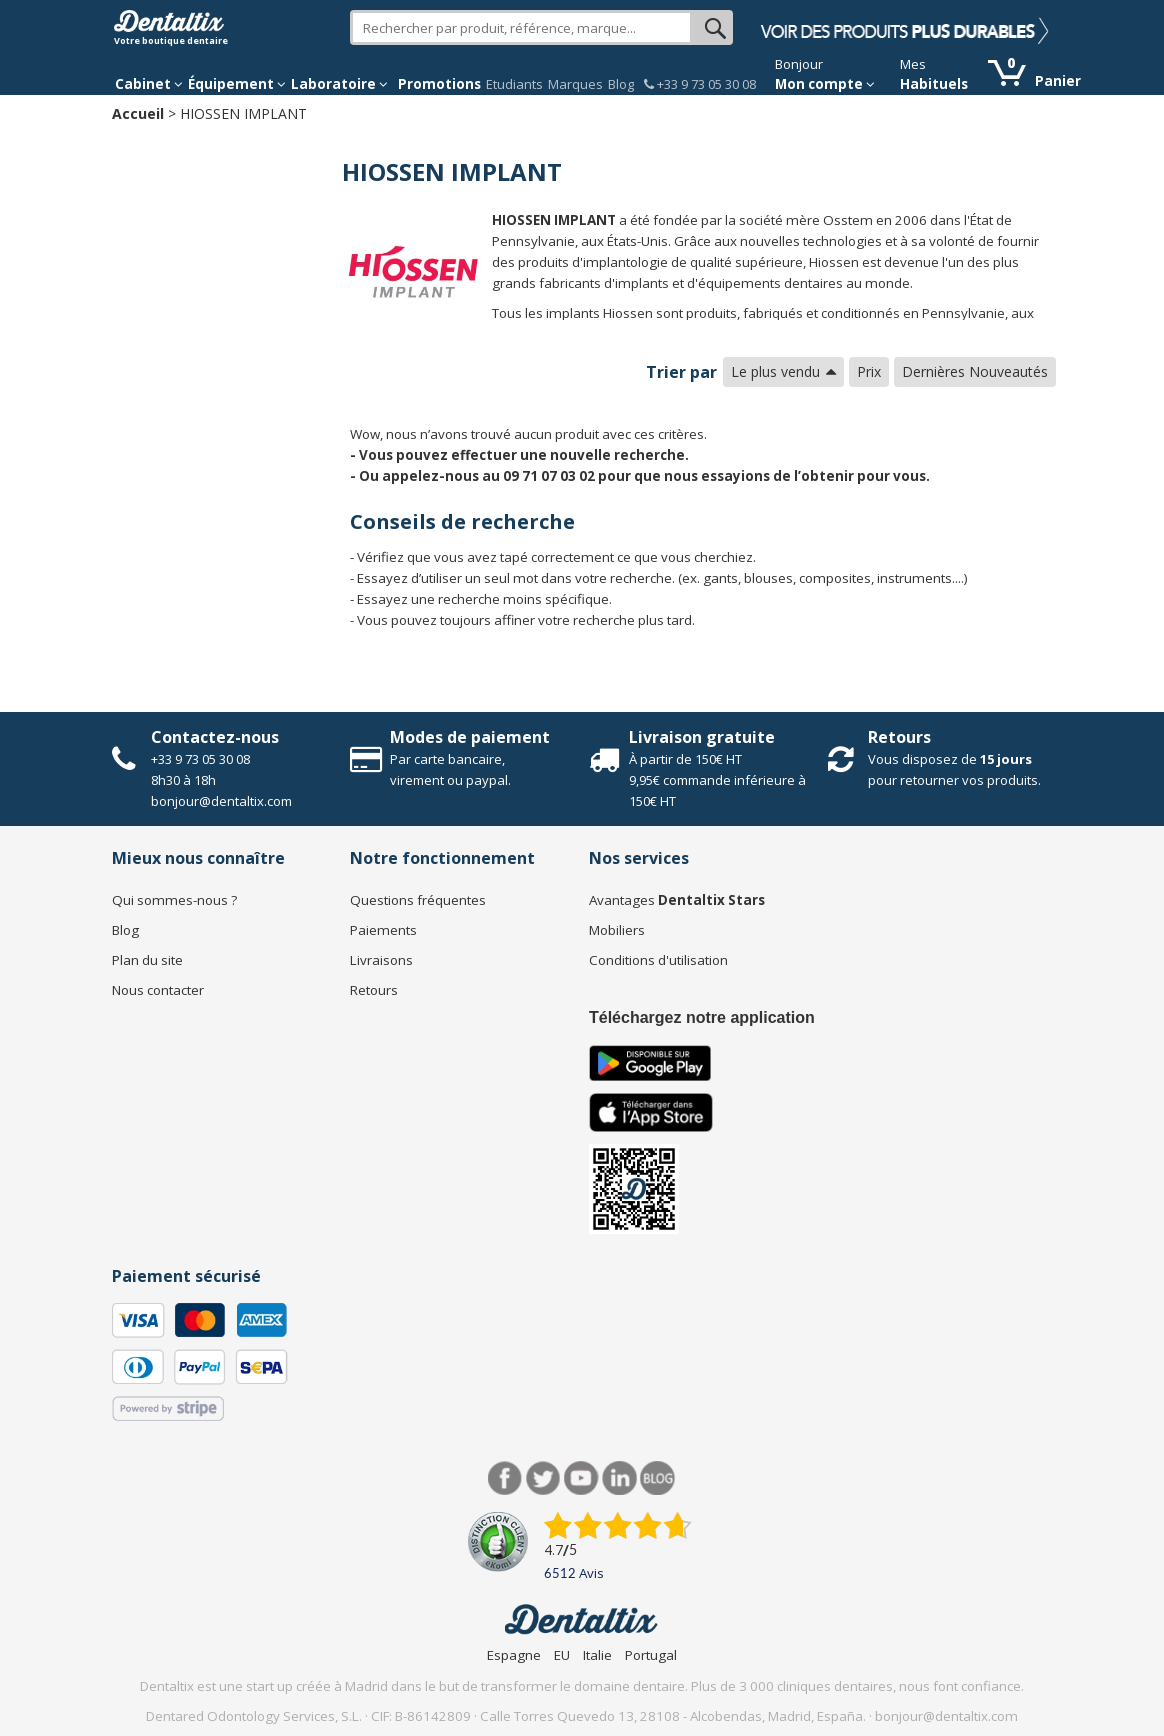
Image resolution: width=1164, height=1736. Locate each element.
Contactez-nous (215, 737)
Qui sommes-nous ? (174, 900)
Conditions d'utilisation (658, 960)
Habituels (934, 84)
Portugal (651, 1655)
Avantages (677, 900)
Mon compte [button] (825, 84)
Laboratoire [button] (339, 84)
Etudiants (514, 84)
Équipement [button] (237, 84)
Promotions (439, 84)
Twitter (543, 1478)
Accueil (138, 113)
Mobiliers (617, 930)
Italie (597, 1655)
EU (562, 1655)
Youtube (581, 1478)
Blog (621, 84)
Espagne (514, 1655)
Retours (899, 737)
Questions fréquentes (418, 900)
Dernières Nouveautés (975, 371)
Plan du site (147, 960)
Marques (575, 84)
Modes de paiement (470, 737)
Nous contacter (158, 990)
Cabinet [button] (149, 84)
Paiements (383, 930)
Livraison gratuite (702, 737)
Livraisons (381, 960)
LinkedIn (619, 1478)
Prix (869, 371)
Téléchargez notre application (702, 1017)
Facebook (505, 1478)
